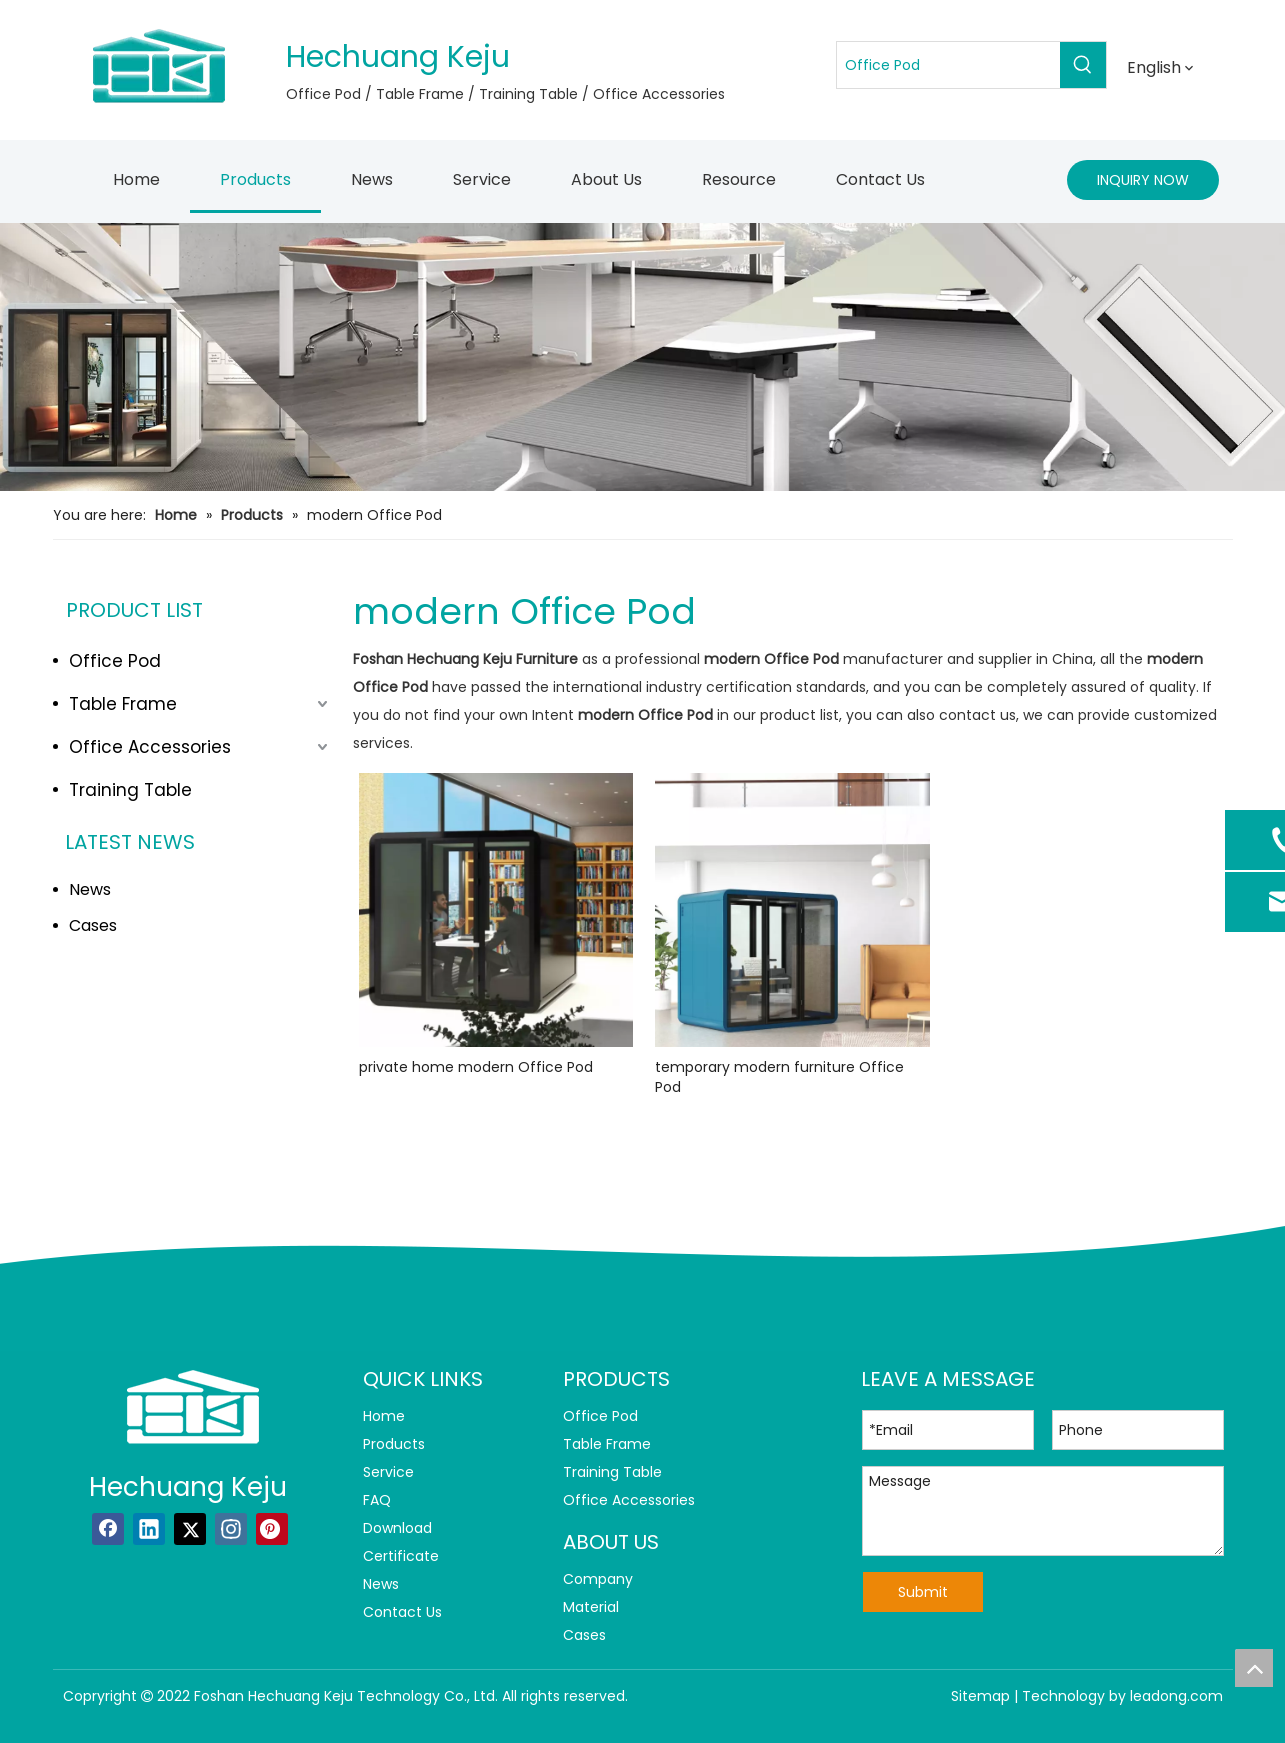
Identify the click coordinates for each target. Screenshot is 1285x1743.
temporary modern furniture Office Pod (779, 1077)
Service (388, 1472)
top (1254, 1668)
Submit (923, 1592)
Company (598, 1579)
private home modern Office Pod (476, 1067)
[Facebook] (108, 1529)
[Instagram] (231, 1529)
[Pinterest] (272, 1529)
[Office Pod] (949, 65)
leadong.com (1176, 1696)
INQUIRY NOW (1143, 180)
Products (394, 1444)
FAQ (377, 1500)
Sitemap (980, 1696)
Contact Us (402, 1612)
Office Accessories (150, 747)
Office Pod (115, 661)
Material (591, 1607)
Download (397, 1528)
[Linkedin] (149, 1529)
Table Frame (123, 704)
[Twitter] (190, 1529)
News (90, 889)
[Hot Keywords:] (1083, 65)
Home (384, 1416)
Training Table (130, 790)
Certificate (401, 1556)
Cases (93, 925)
